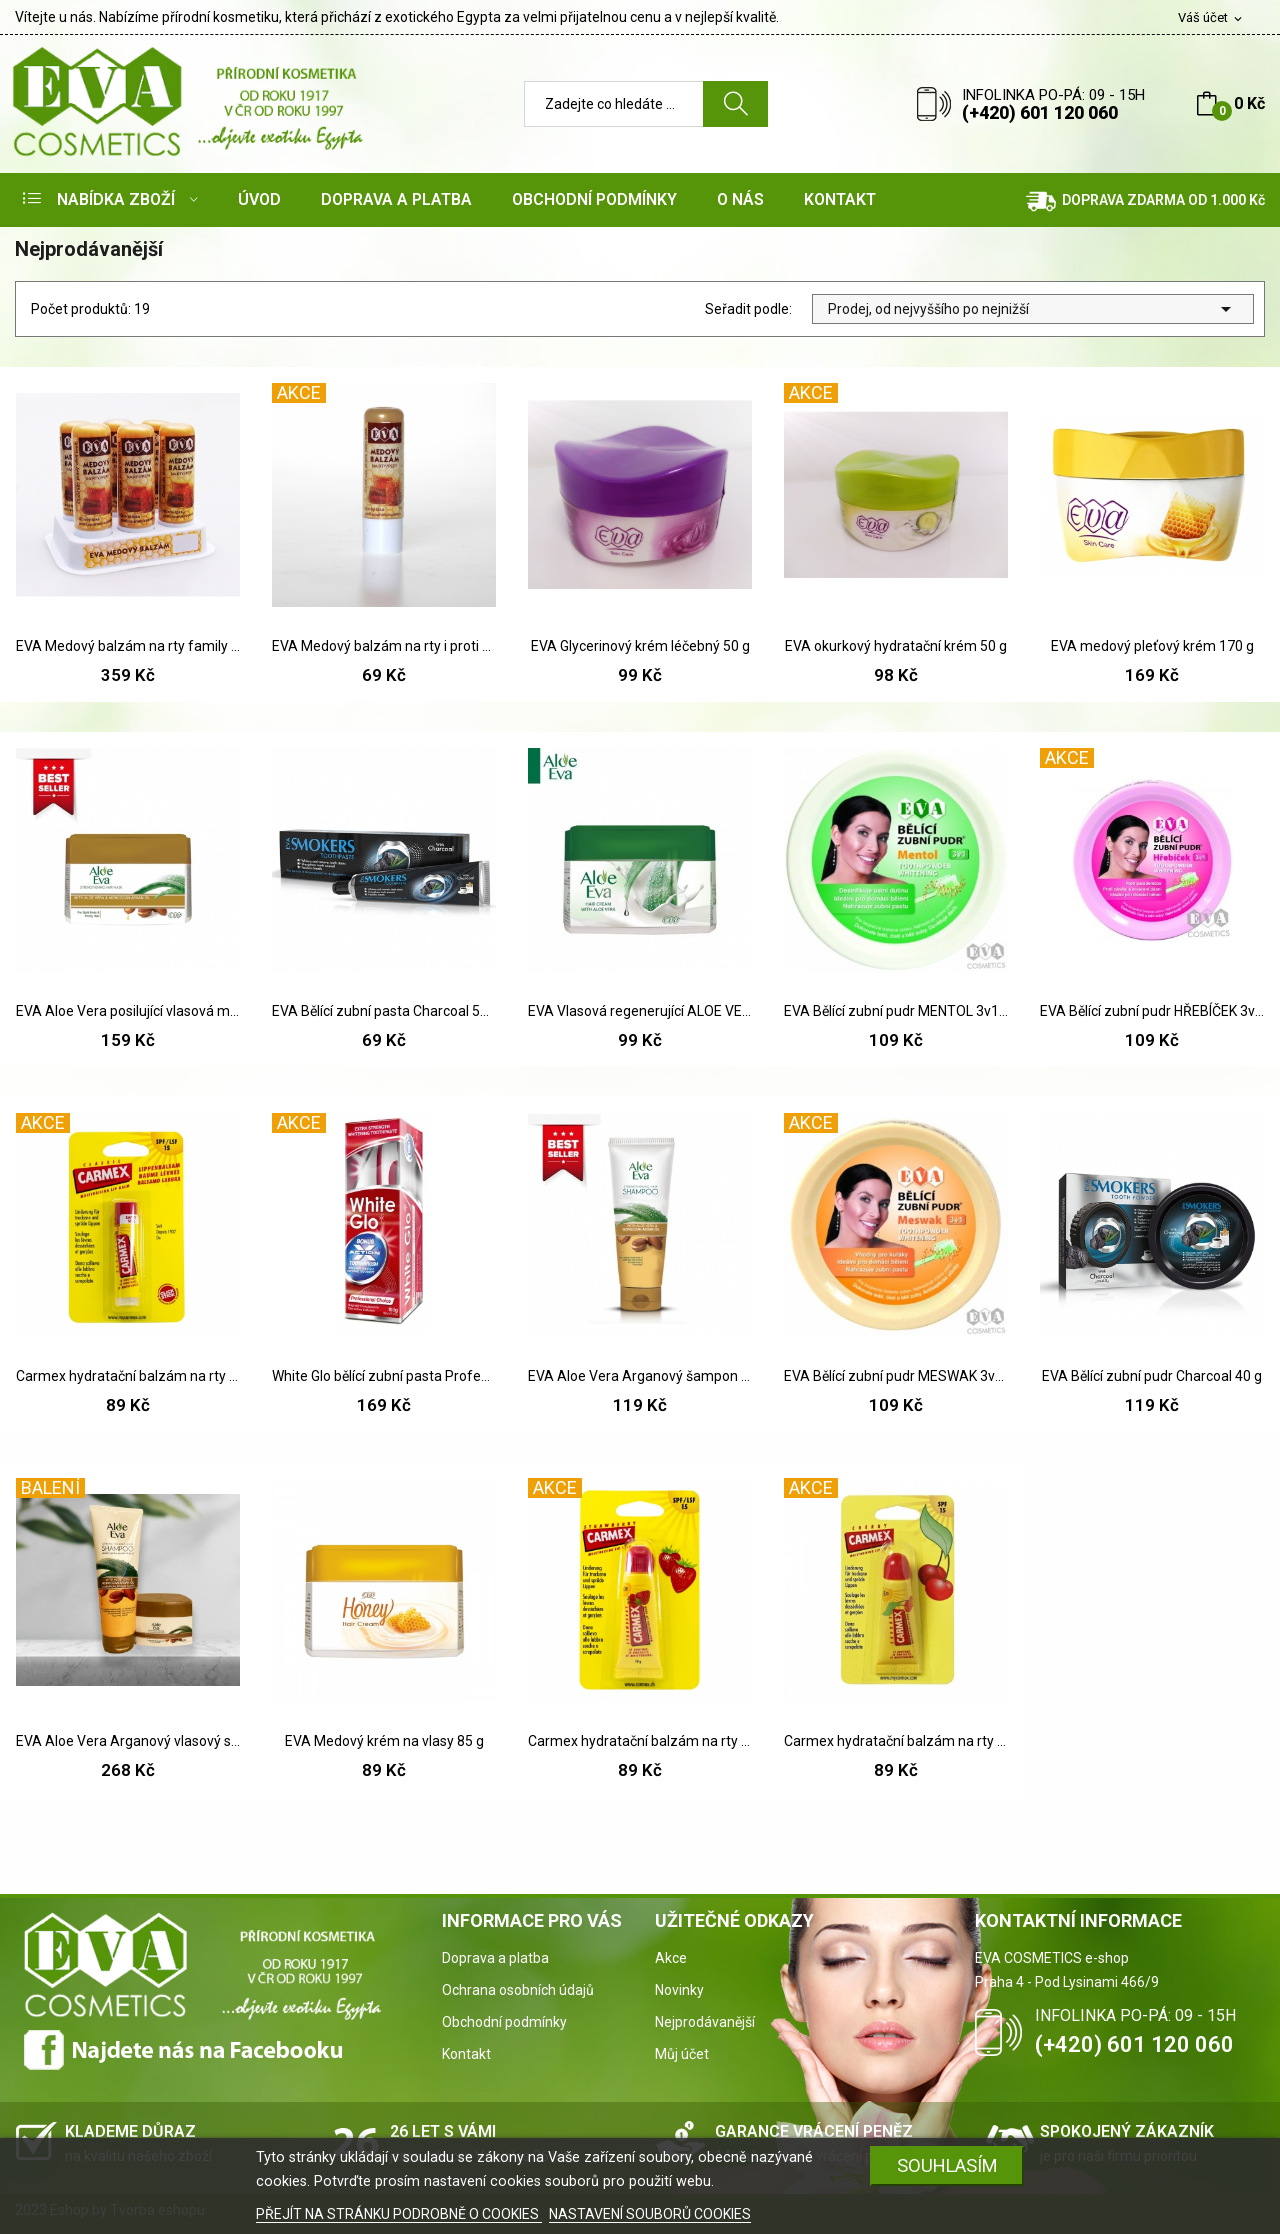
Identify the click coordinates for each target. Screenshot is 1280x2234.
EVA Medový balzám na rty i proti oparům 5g (384, 646)
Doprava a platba (495, 1958)
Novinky (679, 1990)
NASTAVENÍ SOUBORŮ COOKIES (650, 2214)
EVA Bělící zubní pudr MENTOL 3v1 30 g (896, 1011)
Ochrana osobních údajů (518, 1990)
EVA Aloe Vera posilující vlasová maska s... (128, 1011)
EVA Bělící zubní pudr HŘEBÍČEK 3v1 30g (1152, 1011)
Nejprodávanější (705, 2022)
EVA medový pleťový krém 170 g (1152, 646)
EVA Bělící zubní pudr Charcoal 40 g (1152, 1376)
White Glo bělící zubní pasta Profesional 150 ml (384, 1376)
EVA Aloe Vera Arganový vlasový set (128, 1741)
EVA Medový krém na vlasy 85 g (384, 1741)
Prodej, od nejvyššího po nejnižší (1033, 309)
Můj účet (682, 2054)
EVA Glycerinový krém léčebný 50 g (640, 646)
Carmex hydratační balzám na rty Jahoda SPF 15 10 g (640, 1741)
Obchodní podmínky (504, 2022)
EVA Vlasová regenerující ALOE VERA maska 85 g (640, 1011)
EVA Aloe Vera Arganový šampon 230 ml (640, 1376)
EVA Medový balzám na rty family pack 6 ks (128, 646)
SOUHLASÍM (947, 2165)
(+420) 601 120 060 (1040, 112)
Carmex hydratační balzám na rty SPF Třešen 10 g (896, 1741)
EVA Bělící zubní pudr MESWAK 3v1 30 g (896, 1376)
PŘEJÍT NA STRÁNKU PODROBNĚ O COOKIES (399, 2214)
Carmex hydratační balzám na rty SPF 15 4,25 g (128, 1376)
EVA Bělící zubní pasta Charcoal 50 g (384, 1011)
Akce (671, 1958)
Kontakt (466, 2054)
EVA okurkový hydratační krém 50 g (896, 646)
